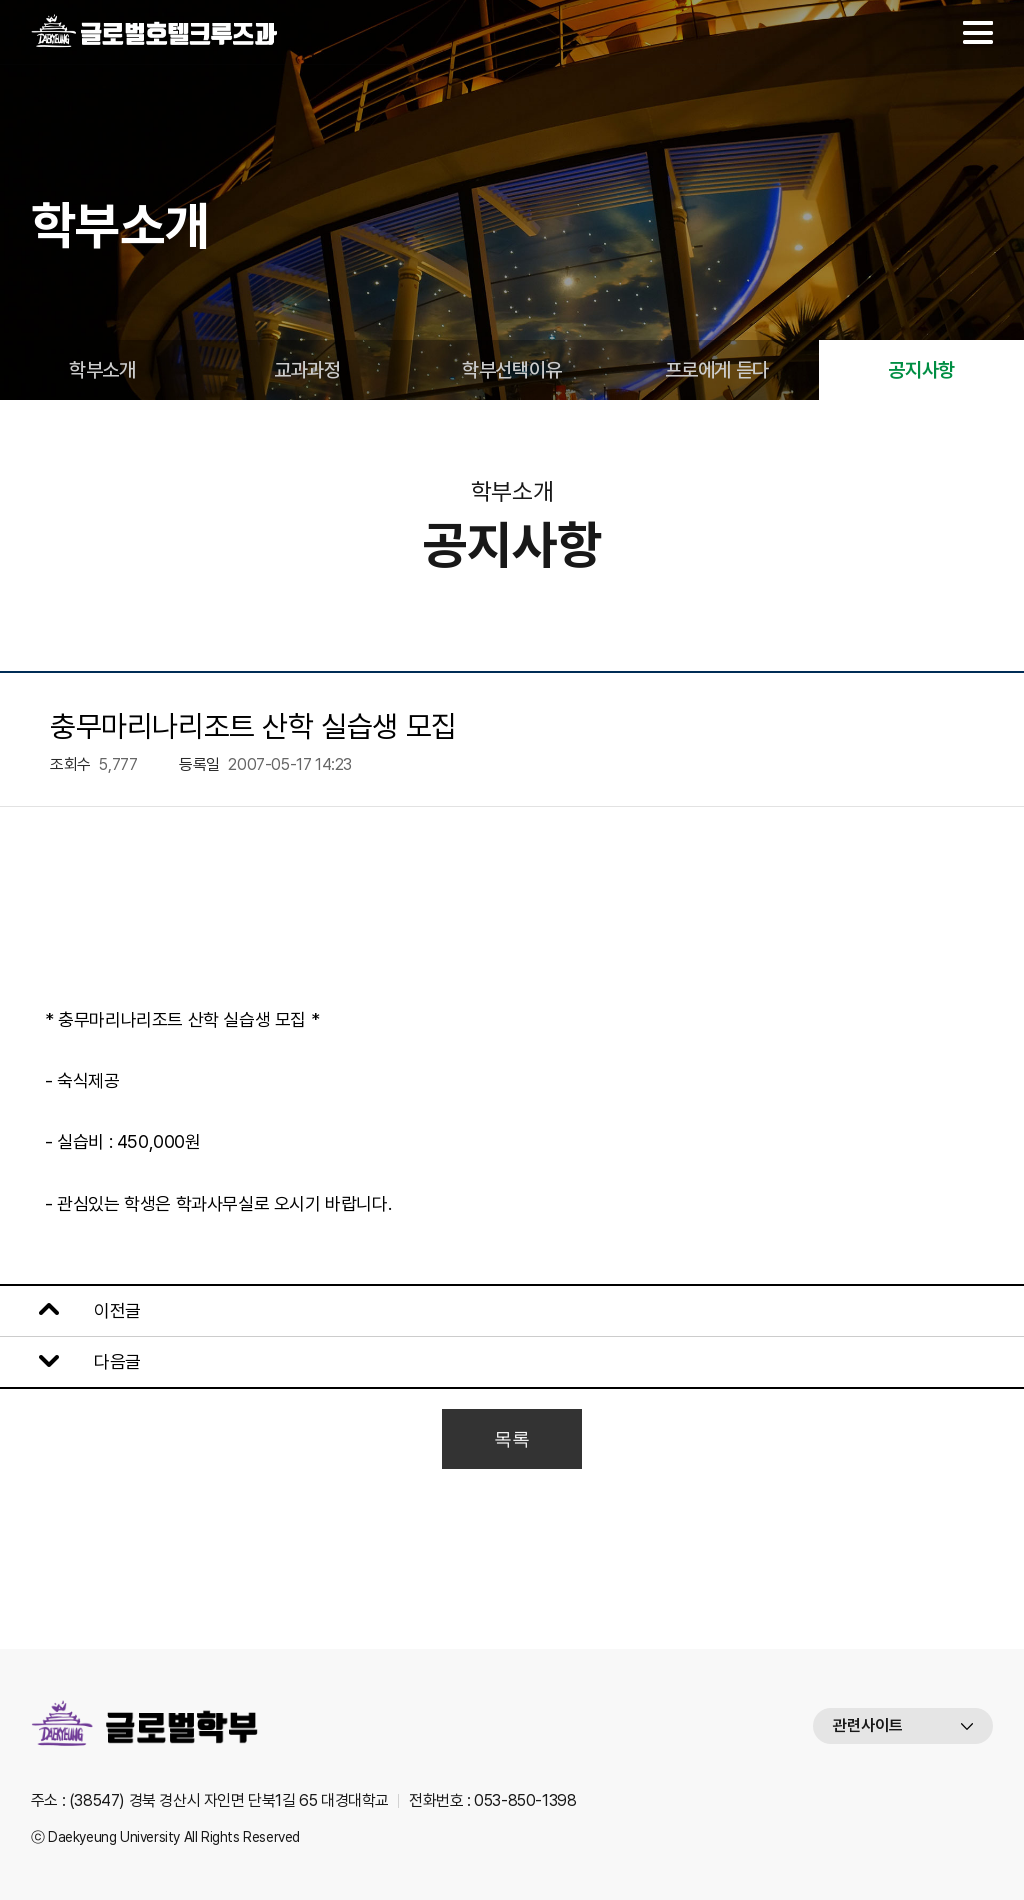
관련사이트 (868, 1725)
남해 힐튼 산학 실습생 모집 (262, 1362)
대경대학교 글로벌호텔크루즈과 (156, 32)
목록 (511, 1439)
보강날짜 (207, 1311)
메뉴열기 (978, 32)
